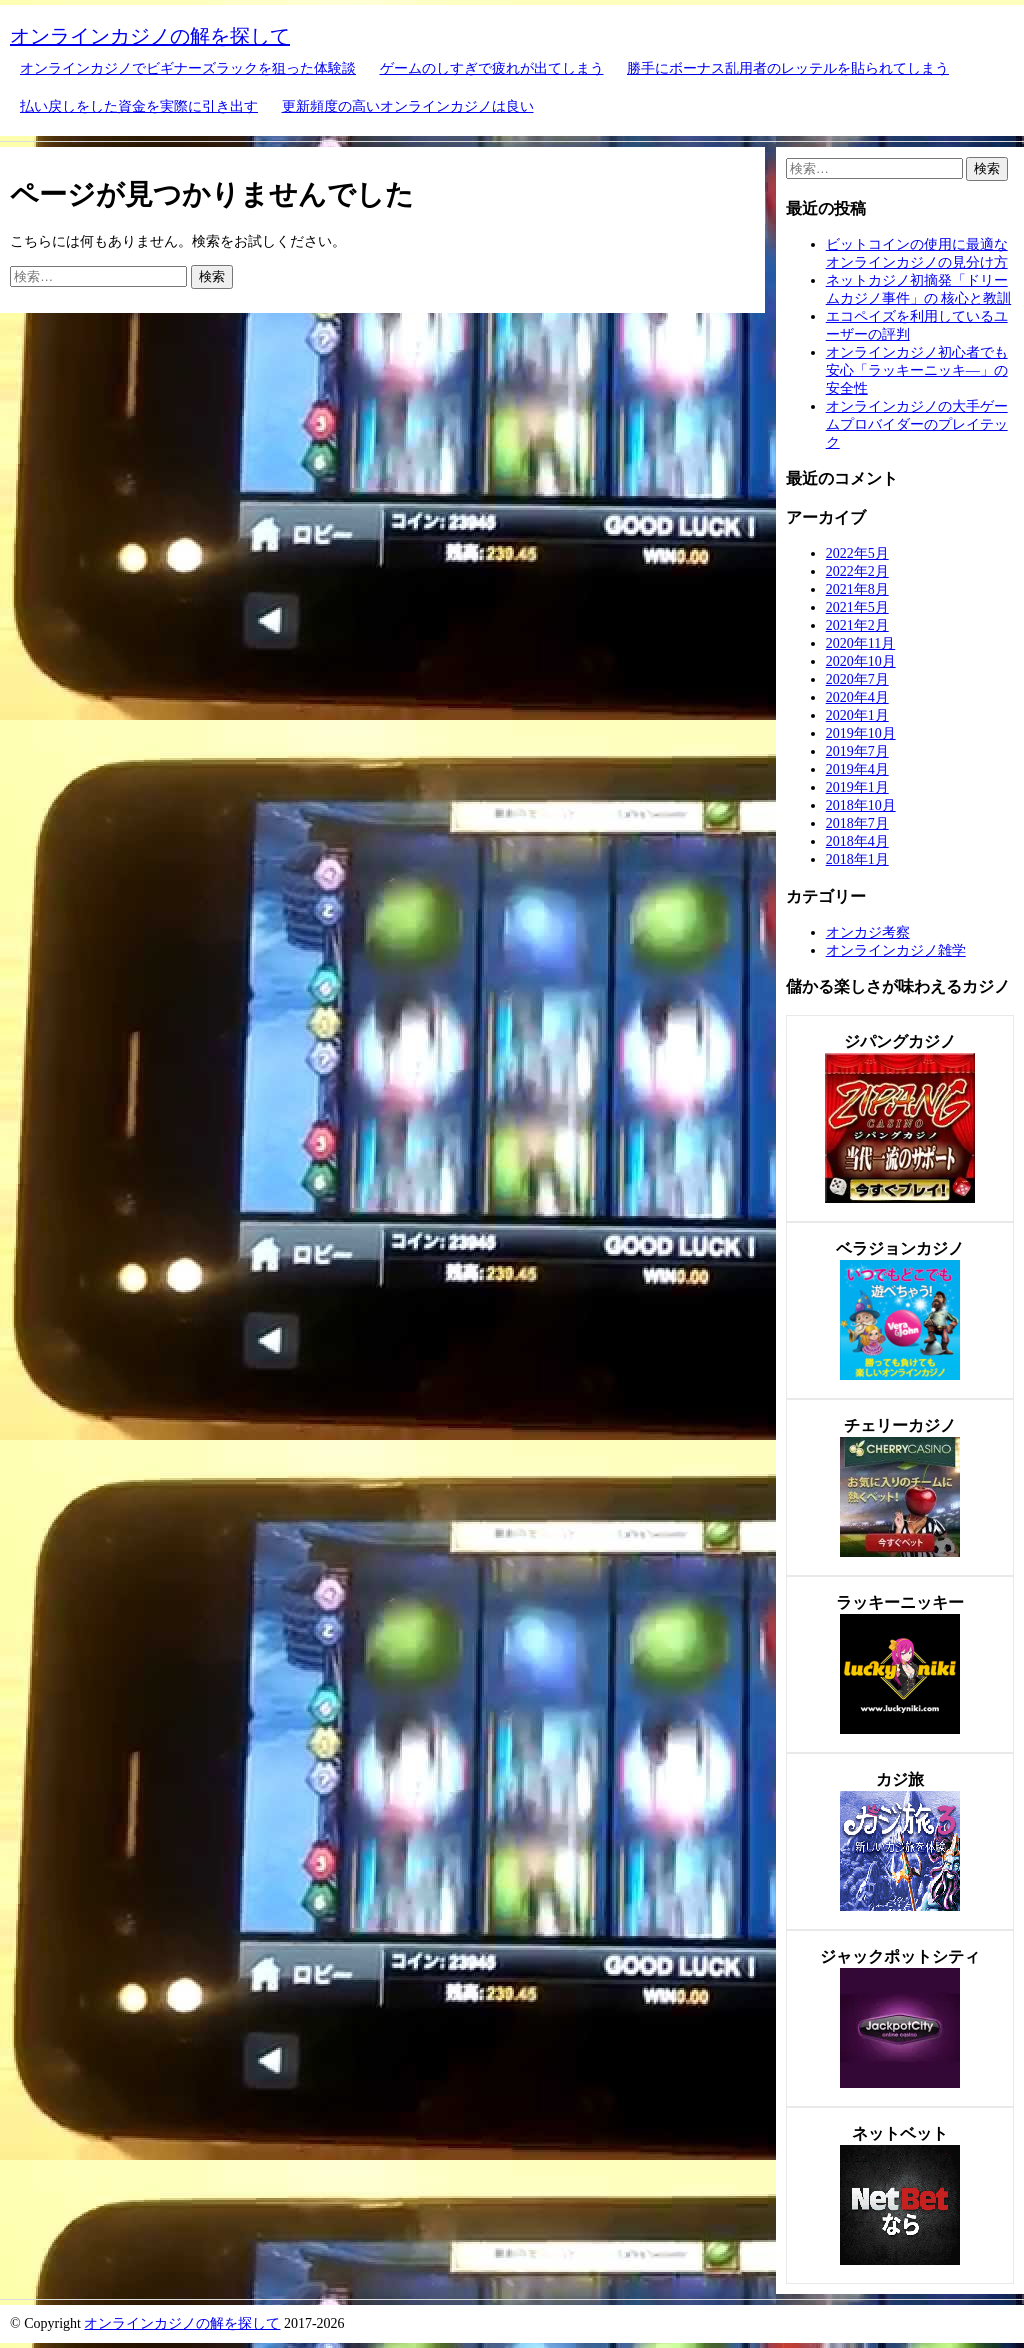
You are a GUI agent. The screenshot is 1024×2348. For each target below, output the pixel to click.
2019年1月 (857, 787)
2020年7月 (857, 679)
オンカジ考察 (868, 932)
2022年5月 (857, 553)
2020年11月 (860, 643)
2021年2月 (857, 625)
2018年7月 (857, 823)
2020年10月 (861, 661)
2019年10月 (861, 733)
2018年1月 (857, 859)
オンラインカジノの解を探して (150, 36)
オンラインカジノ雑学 (896, 950)
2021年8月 (857, 589)
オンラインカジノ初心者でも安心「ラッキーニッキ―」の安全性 (917, 370)
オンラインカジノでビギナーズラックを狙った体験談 (188, 68)
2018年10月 (861, 805)
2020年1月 (857, 715)
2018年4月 (857, 841)
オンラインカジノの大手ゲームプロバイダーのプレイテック (917, 424)
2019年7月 (857, 751)
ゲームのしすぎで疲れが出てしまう (492, 68)
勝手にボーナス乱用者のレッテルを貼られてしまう (788, 68)
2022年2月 (857, 571)
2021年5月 (857, 607)
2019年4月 (857, 769)
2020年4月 (857, 697)
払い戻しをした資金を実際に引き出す (139, 106)
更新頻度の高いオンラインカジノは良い (408, 106)
